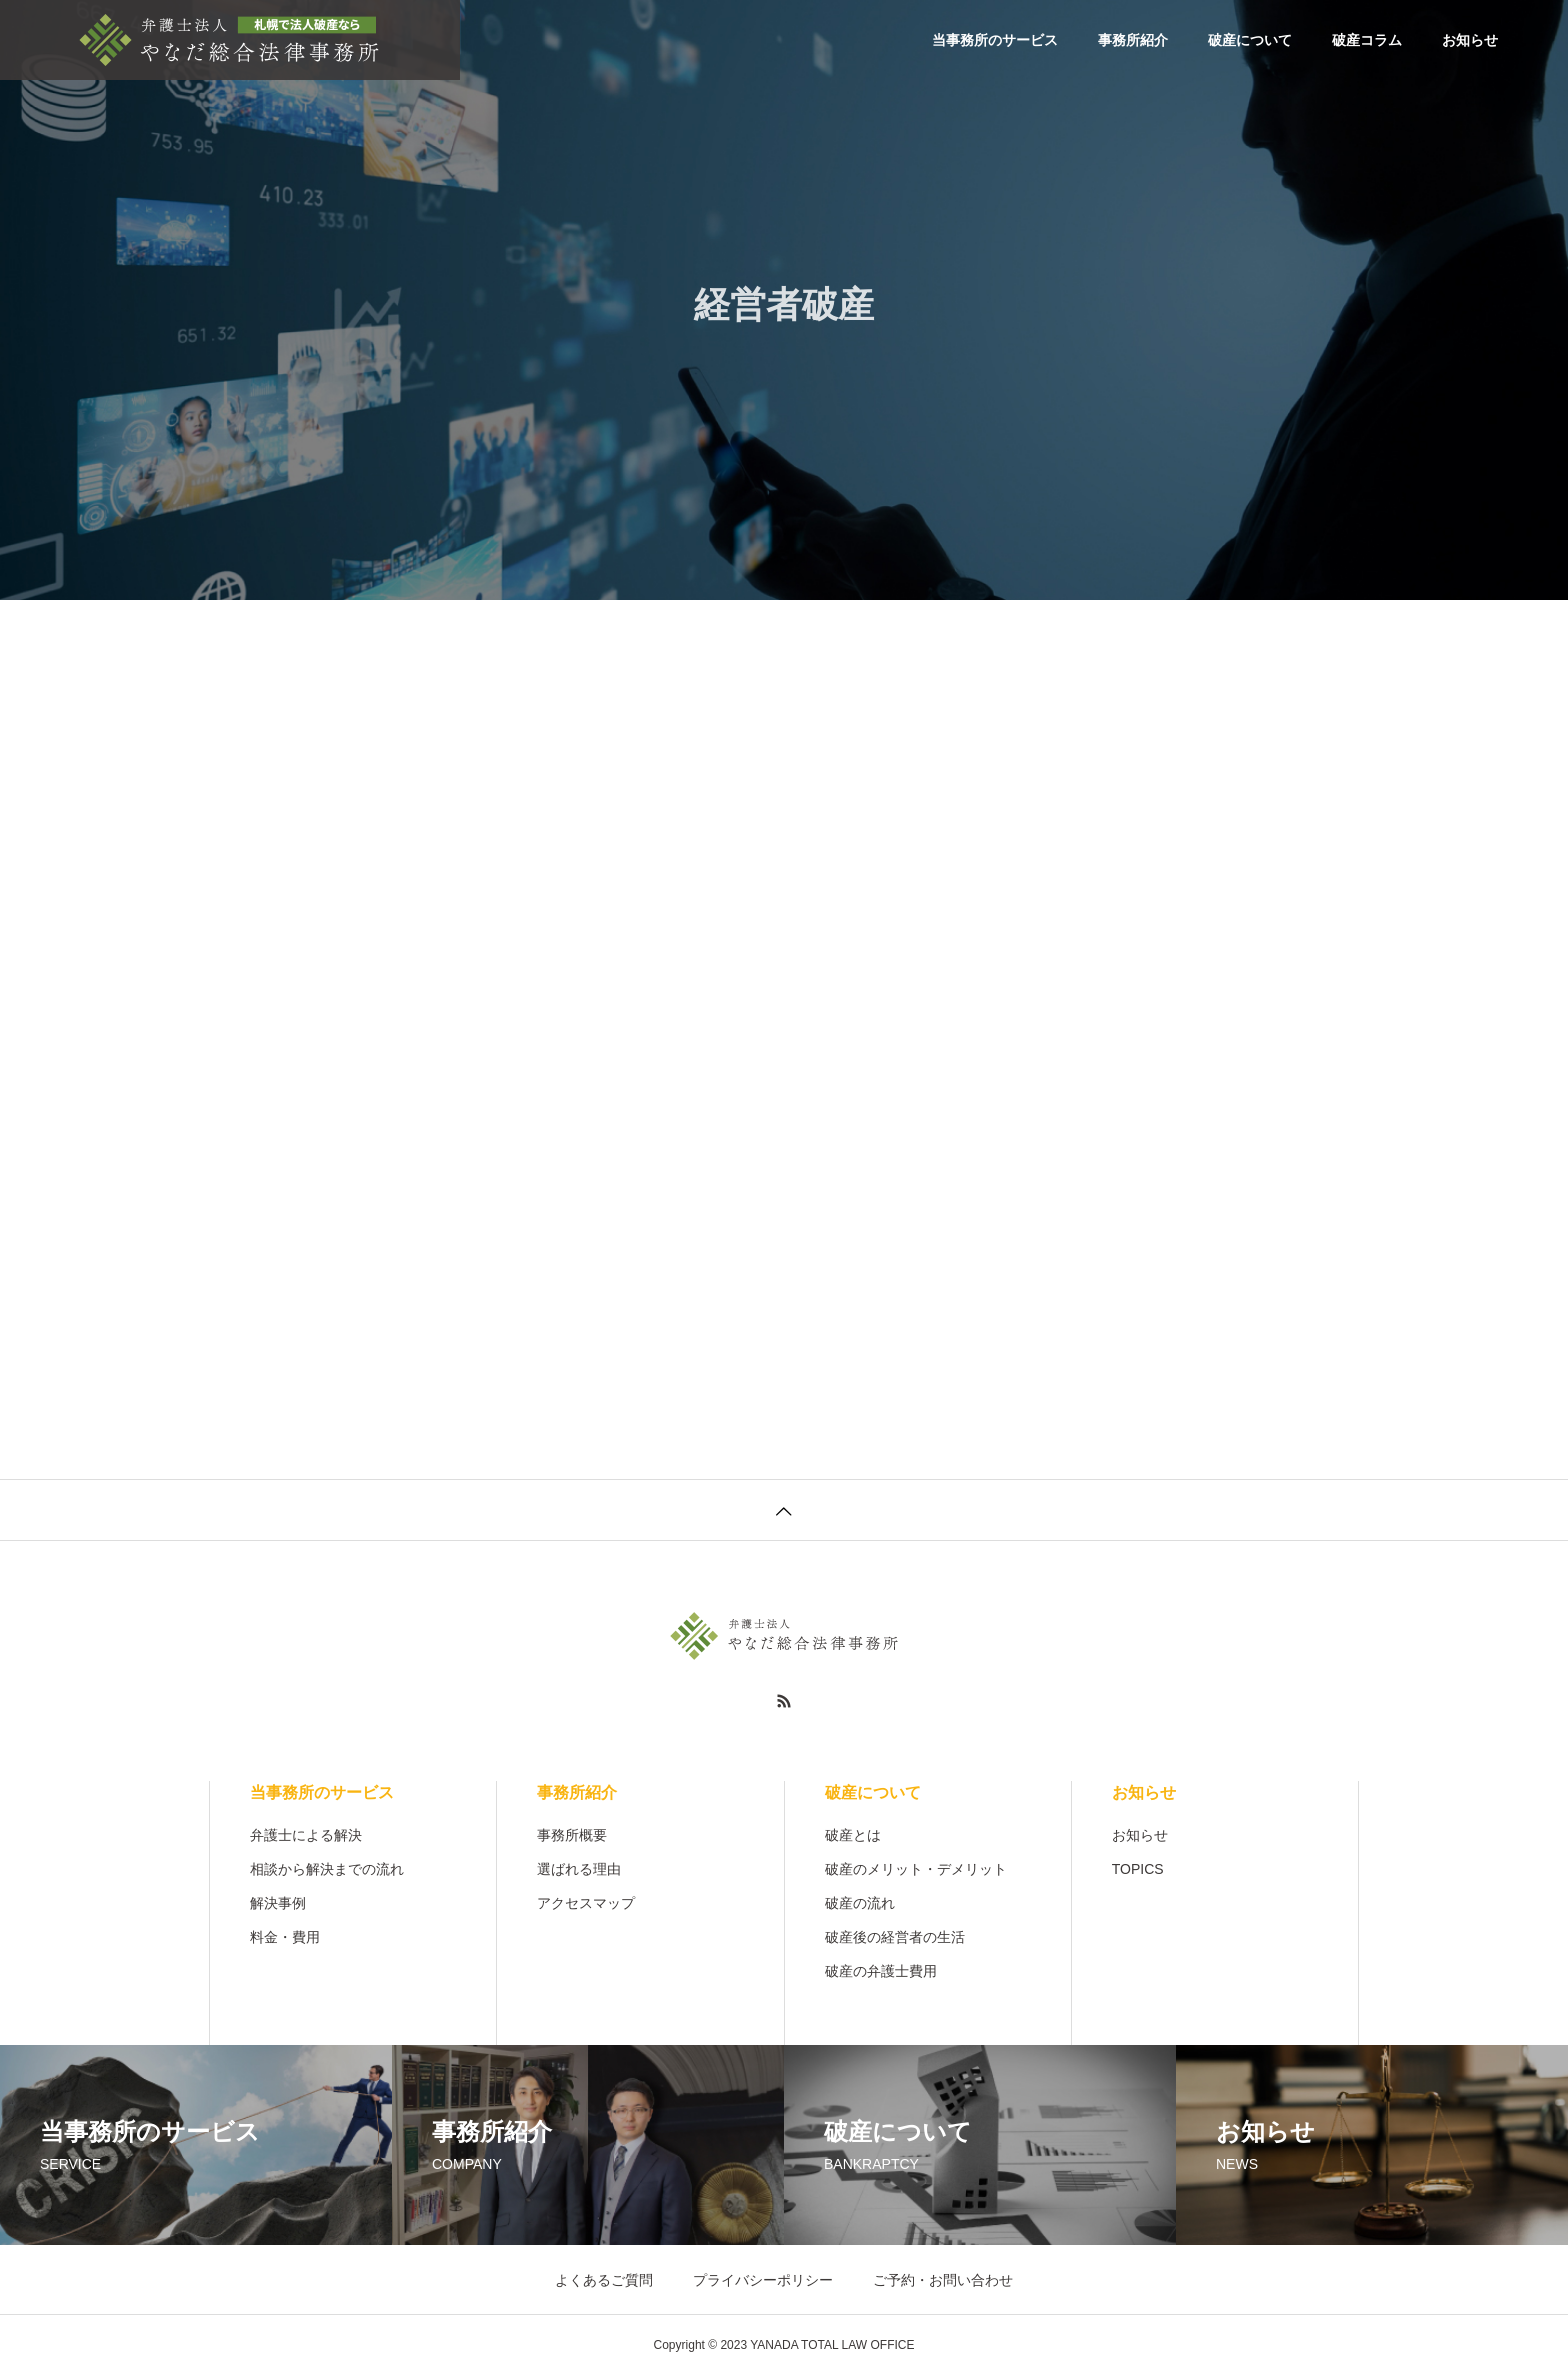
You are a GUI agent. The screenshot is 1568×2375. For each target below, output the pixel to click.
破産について (1250, 40)
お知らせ (1470, 40)
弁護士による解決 (306, 1835)
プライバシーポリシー (763, 2280)
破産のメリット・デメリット (916, 1869)
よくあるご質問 (604, 2280)
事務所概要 (572, 1835)
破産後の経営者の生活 (895, 1937)
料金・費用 (285, 1937)
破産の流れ (860, 1903)
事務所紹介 (1133, 40)
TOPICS (1138, 1869)
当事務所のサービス (995, 40)
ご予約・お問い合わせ (943, 2280)
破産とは (853, 1835)
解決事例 (278, 1903)
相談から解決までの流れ (327, 1869)
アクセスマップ (586, 1903)
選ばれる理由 (579, 1869)
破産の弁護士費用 (881, 1971)
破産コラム (1367, 40)
